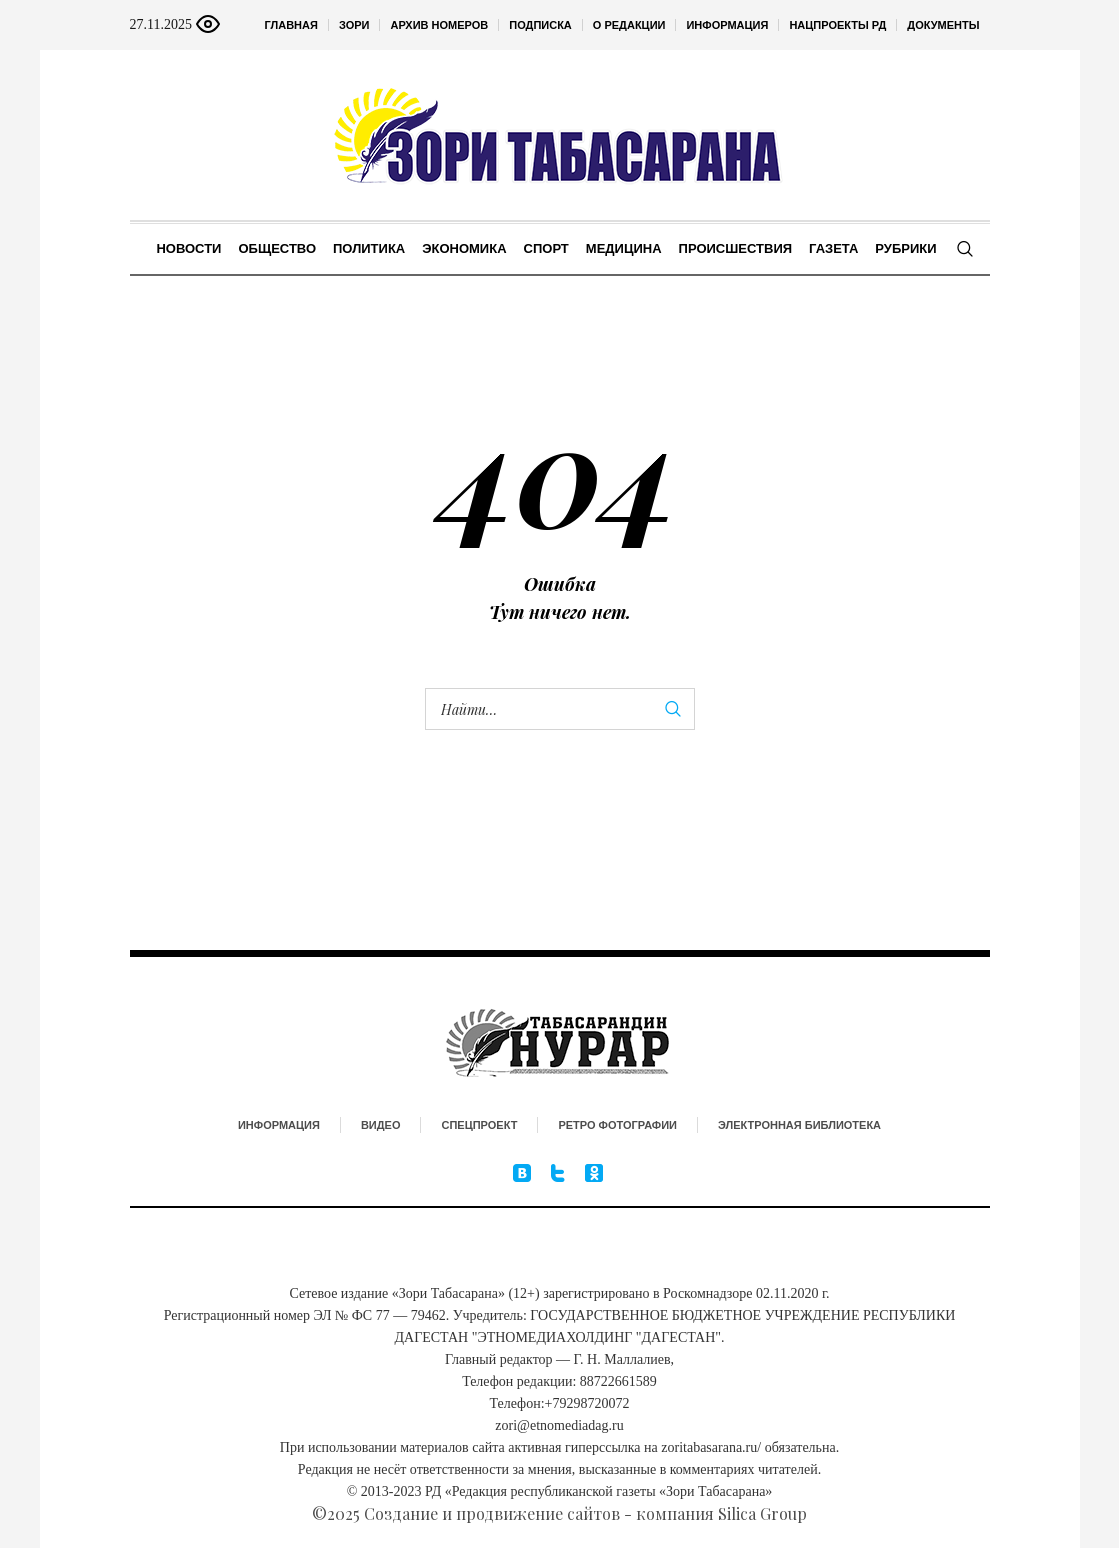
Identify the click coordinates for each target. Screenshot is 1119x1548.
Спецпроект (479, 1125)
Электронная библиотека (799, 1125)
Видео (381, 1125)
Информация (279, 1125)
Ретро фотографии (617, 1125)
